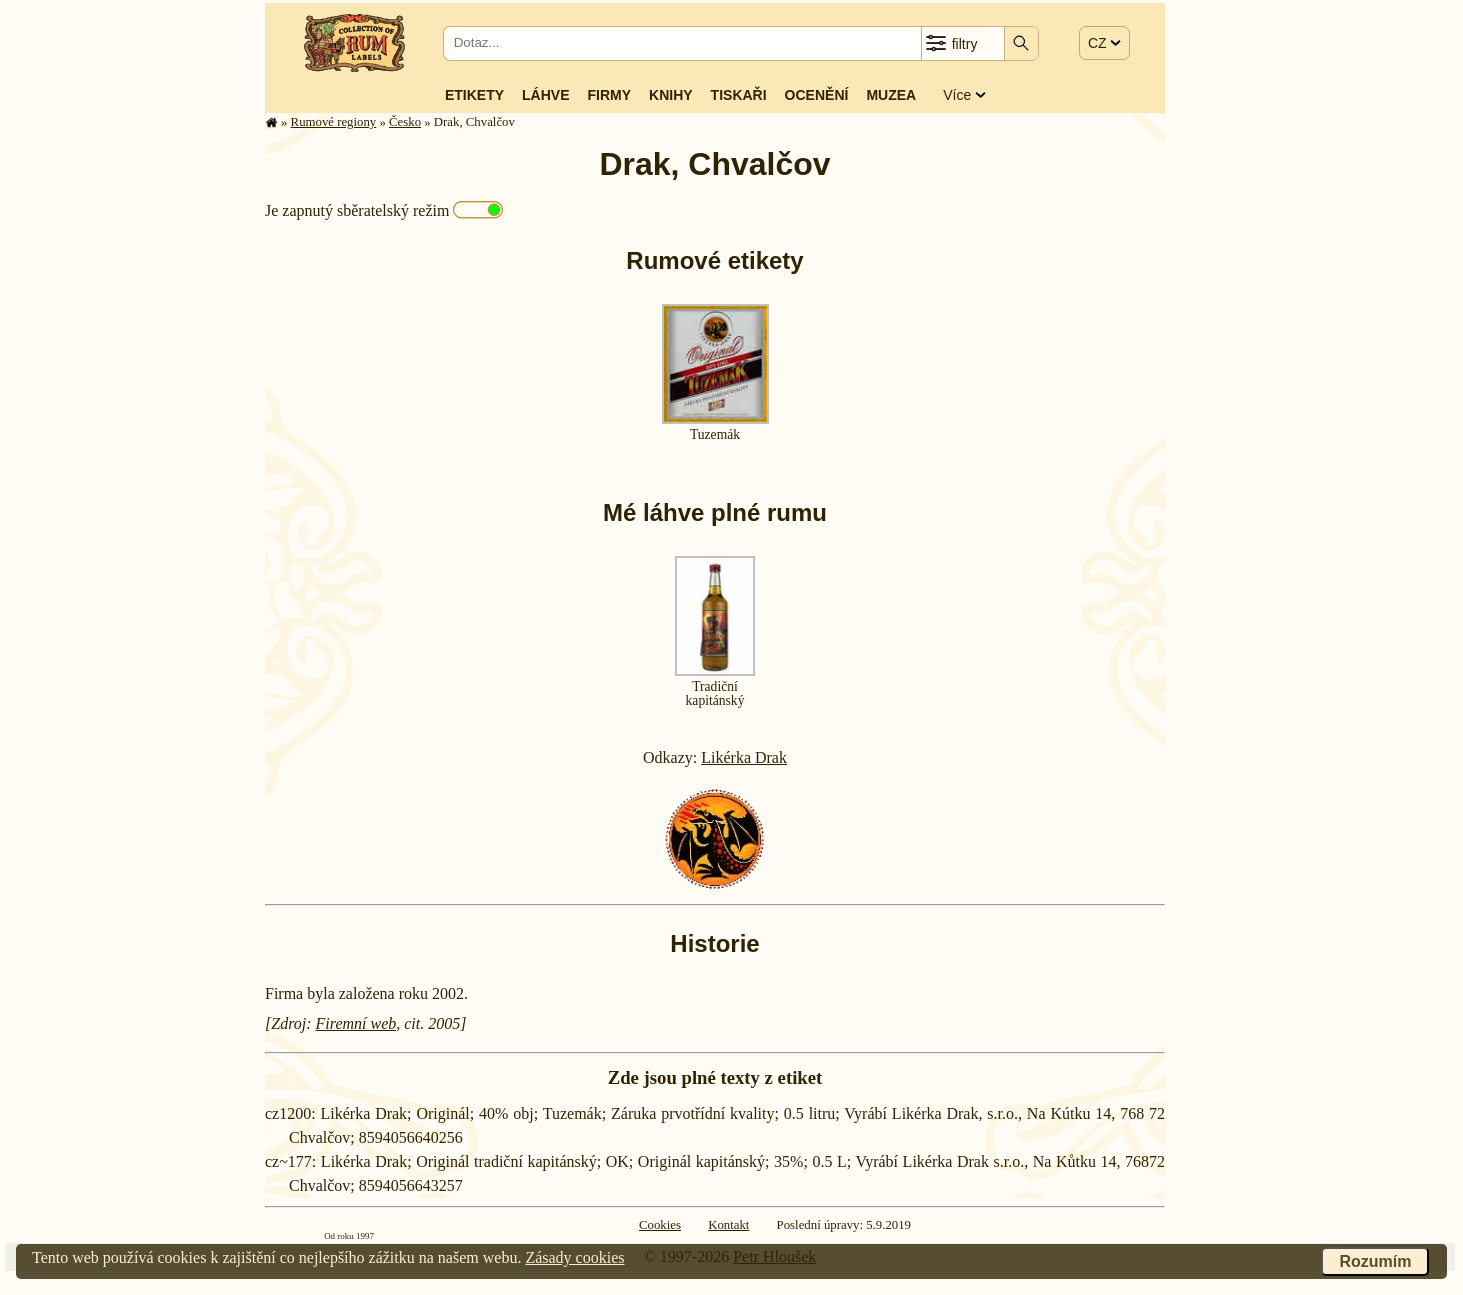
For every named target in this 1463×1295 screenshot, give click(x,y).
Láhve (545, 95)
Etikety (474, 95)
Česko (405, 122)
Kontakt (728, 1225)
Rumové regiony (334, 122)
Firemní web (356, 1023)
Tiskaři (739, 95)
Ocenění (817, 95)
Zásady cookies (574, 1257)
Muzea (891, 95)
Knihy (671, 95)
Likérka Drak (744, 757)
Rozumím (1375, 1261)
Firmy (609, 95)
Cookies (660, 1225)
